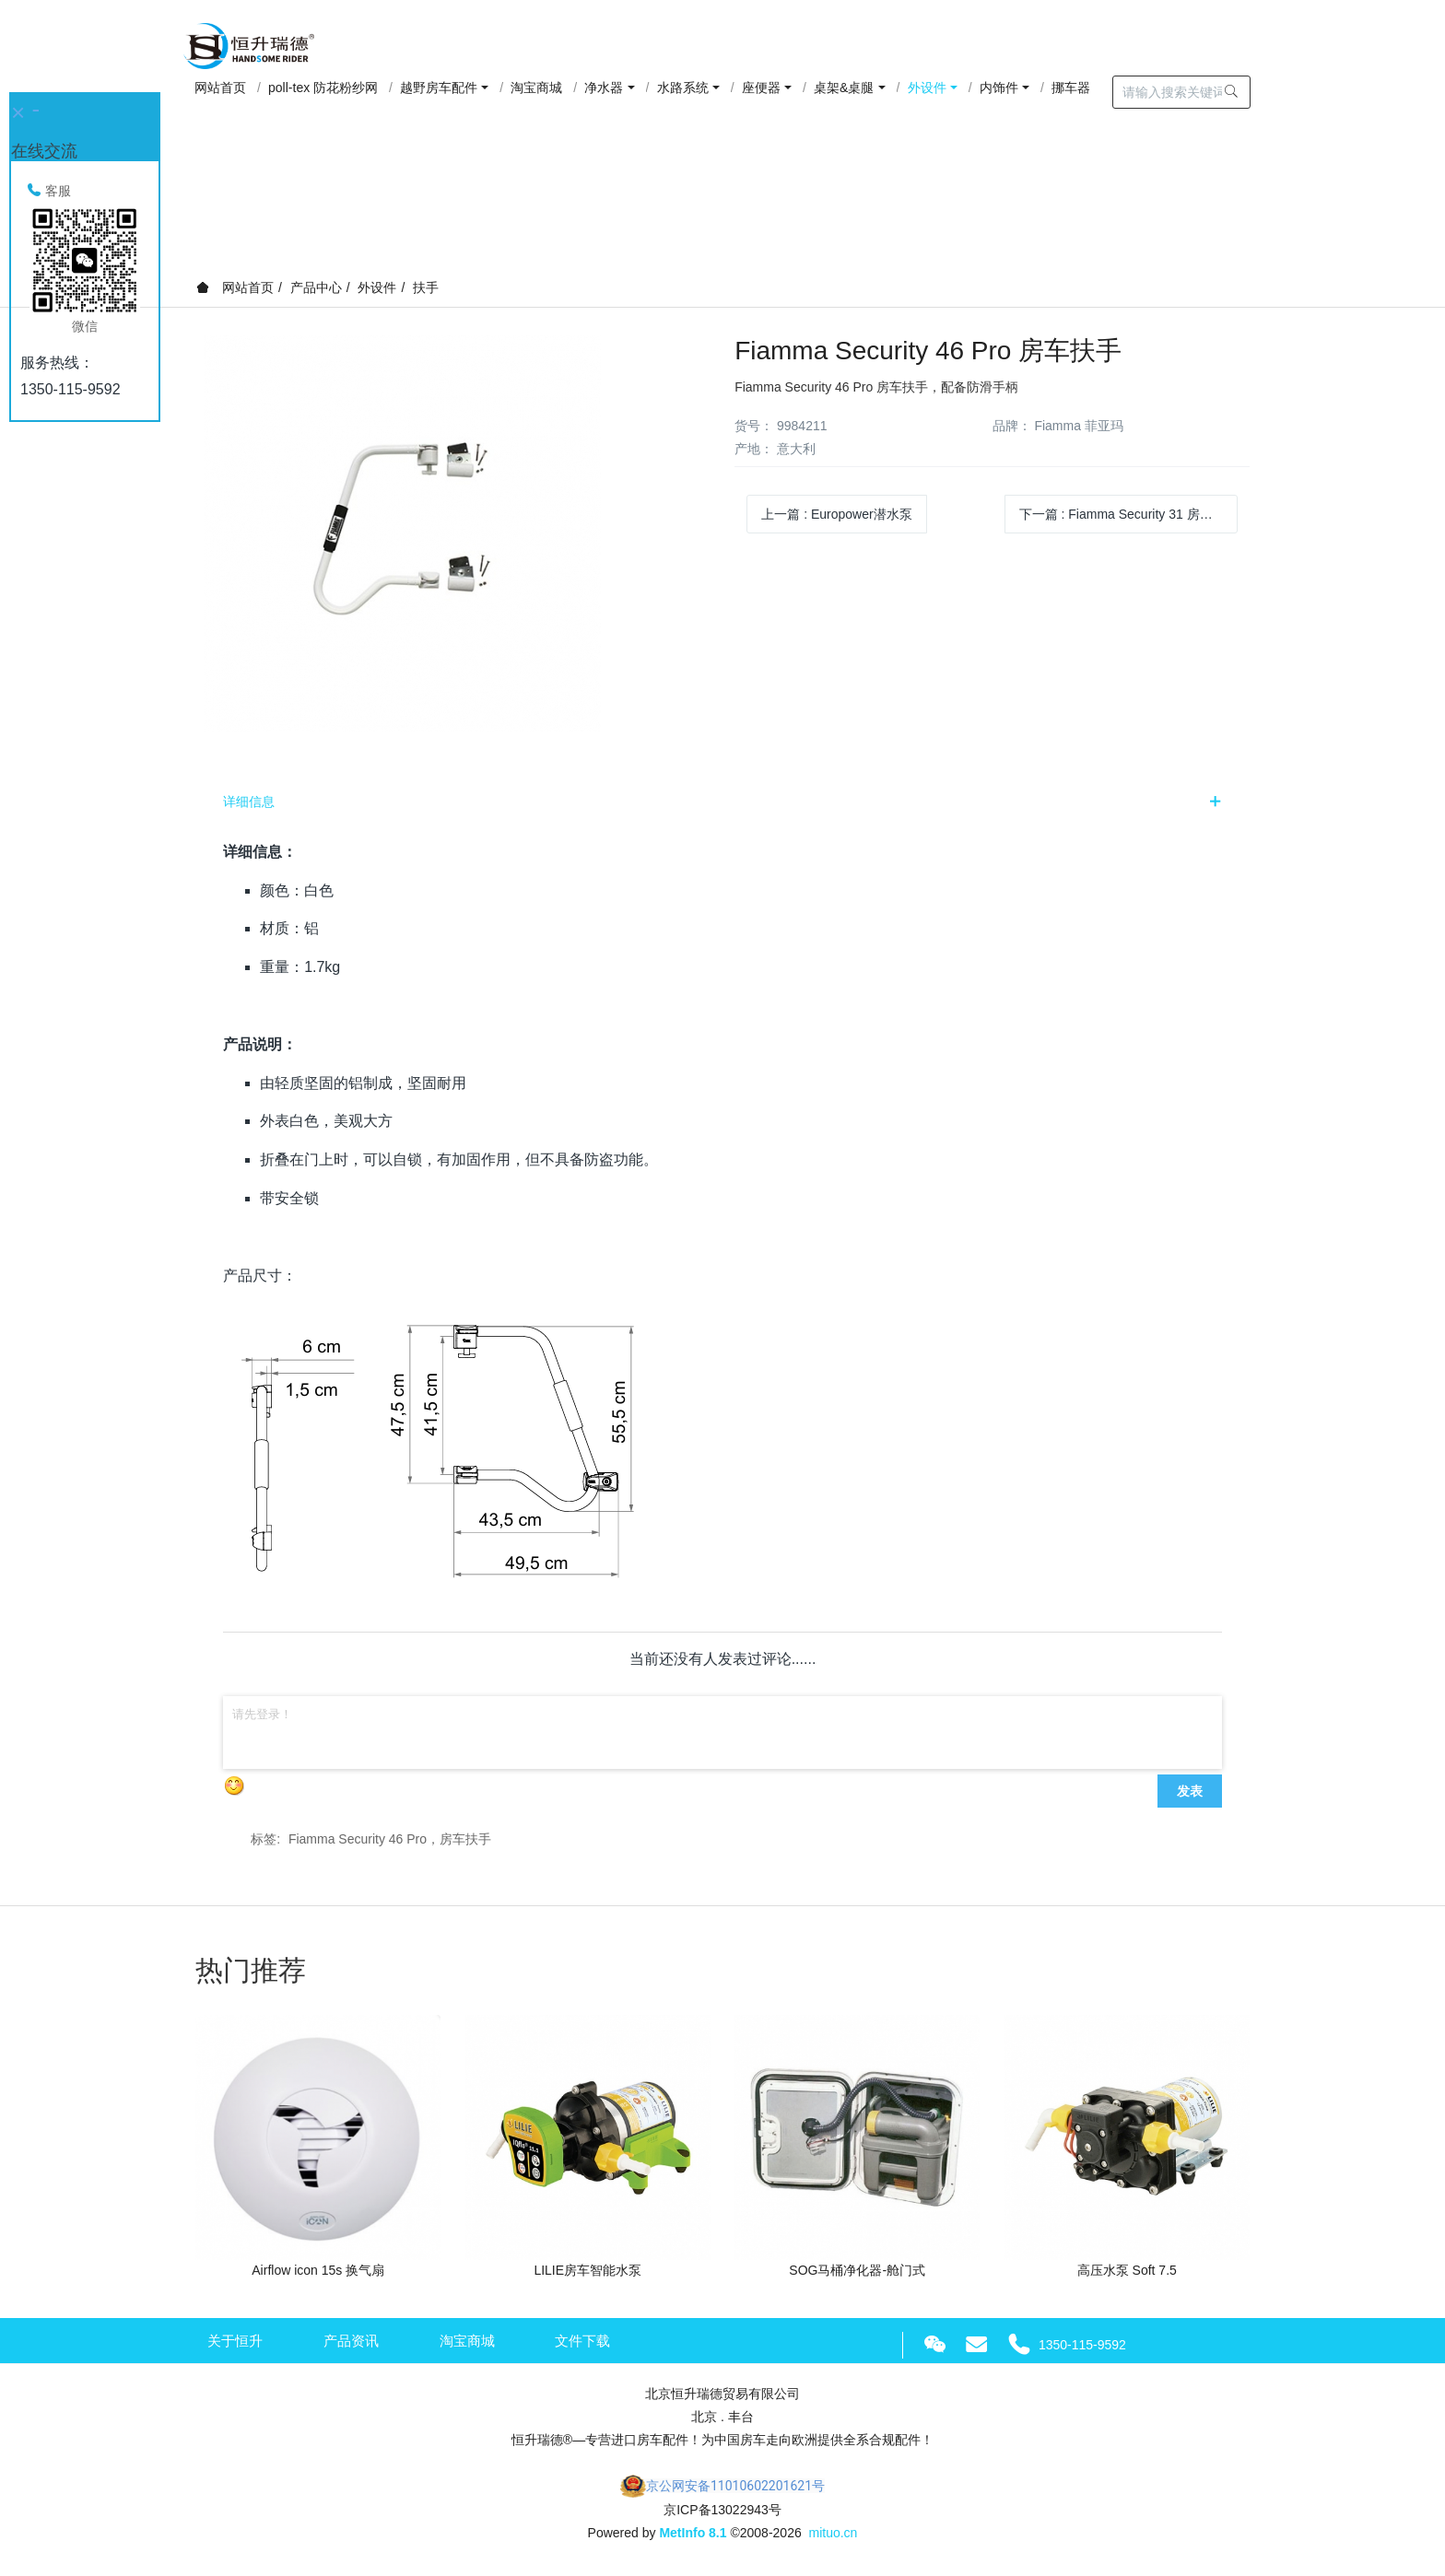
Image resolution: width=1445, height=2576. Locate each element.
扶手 (426, 287)
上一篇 (836, 514)
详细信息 (249, 801)
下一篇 (1128, 514)
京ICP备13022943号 (722, 2509)
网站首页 (235, 287)
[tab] (722, 801)
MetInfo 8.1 (692, 2532)
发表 (1190, 1791)
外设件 (377, 287)
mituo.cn (832, 2532)
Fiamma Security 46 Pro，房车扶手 (389, 1839)
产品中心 (316, 287)
